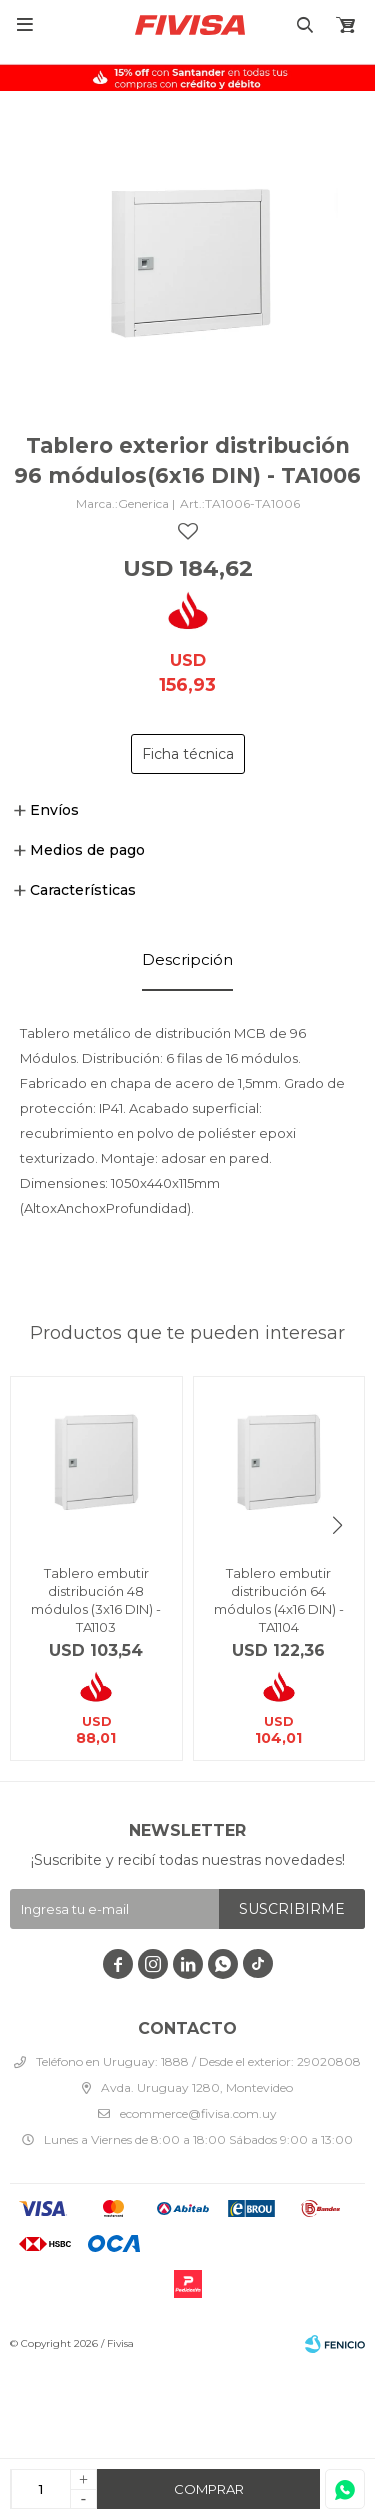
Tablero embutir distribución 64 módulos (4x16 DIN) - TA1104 (279, 1600)
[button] (337, 1525)
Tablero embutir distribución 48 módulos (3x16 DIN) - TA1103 (96, 1600)
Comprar (209, 2489)
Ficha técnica (188, 754)
